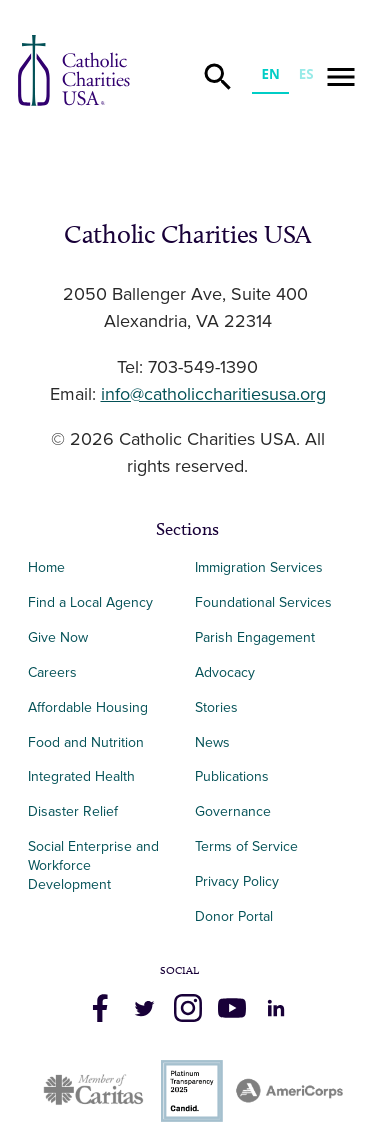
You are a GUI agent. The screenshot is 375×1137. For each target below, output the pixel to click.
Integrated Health (81, 776)
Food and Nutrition (86, 742)
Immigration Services (259, 567)
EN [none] (270, 74)
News (212, 742)
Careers (52, 672)
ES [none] (306, 74)
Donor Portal (234, 916)
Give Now (58, 637)
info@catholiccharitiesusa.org (213, 395)
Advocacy (225, 672)
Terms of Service (246, 846)
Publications (232, 776)
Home (46, 567)
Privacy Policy (237, 881)
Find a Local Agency (90, 602)
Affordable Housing (88, 707)
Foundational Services (263, 602)
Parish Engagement (255, 637)
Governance (233, 811)
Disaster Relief (73, 811)
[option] (306, 76)
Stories (216, 707)
